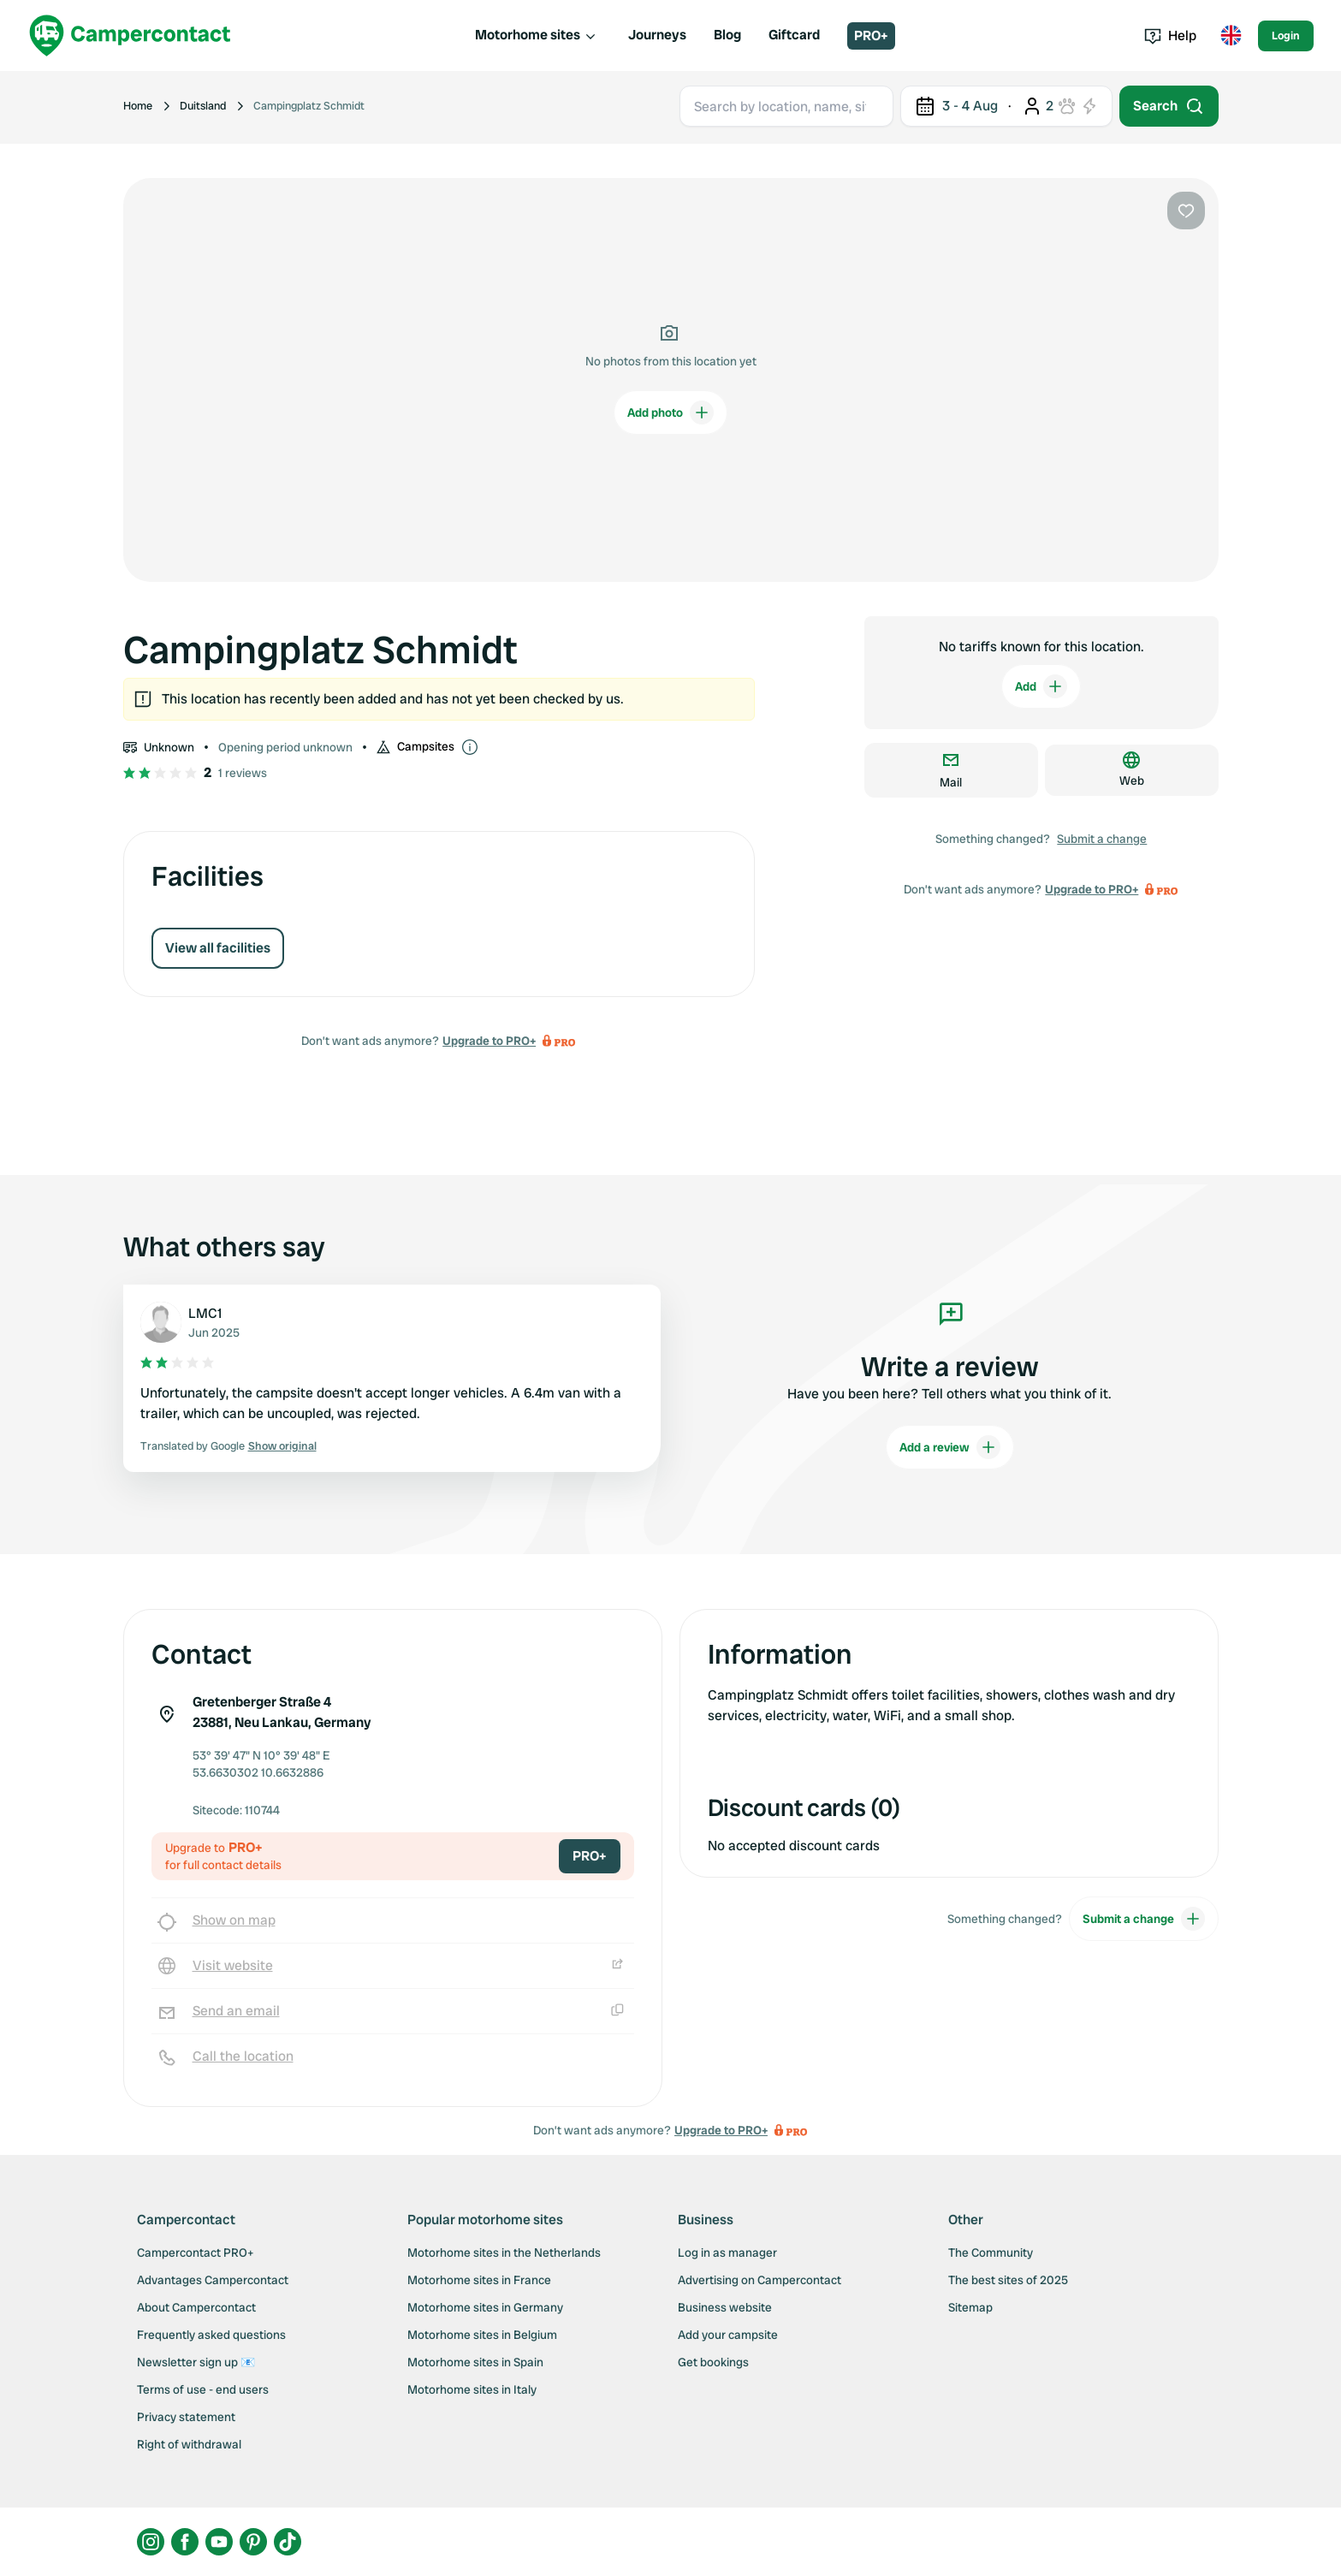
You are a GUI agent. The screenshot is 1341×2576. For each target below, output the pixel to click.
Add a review (949, 1447)
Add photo (670, 412)
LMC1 (205, 1313)
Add (1041, 686)
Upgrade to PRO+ (489, 1040)
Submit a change (1102, 838)
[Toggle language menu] (1230, 35)
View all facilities (217, 948)
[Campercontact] (130, 35)
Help (1170, 36)
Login (1286, 35)
